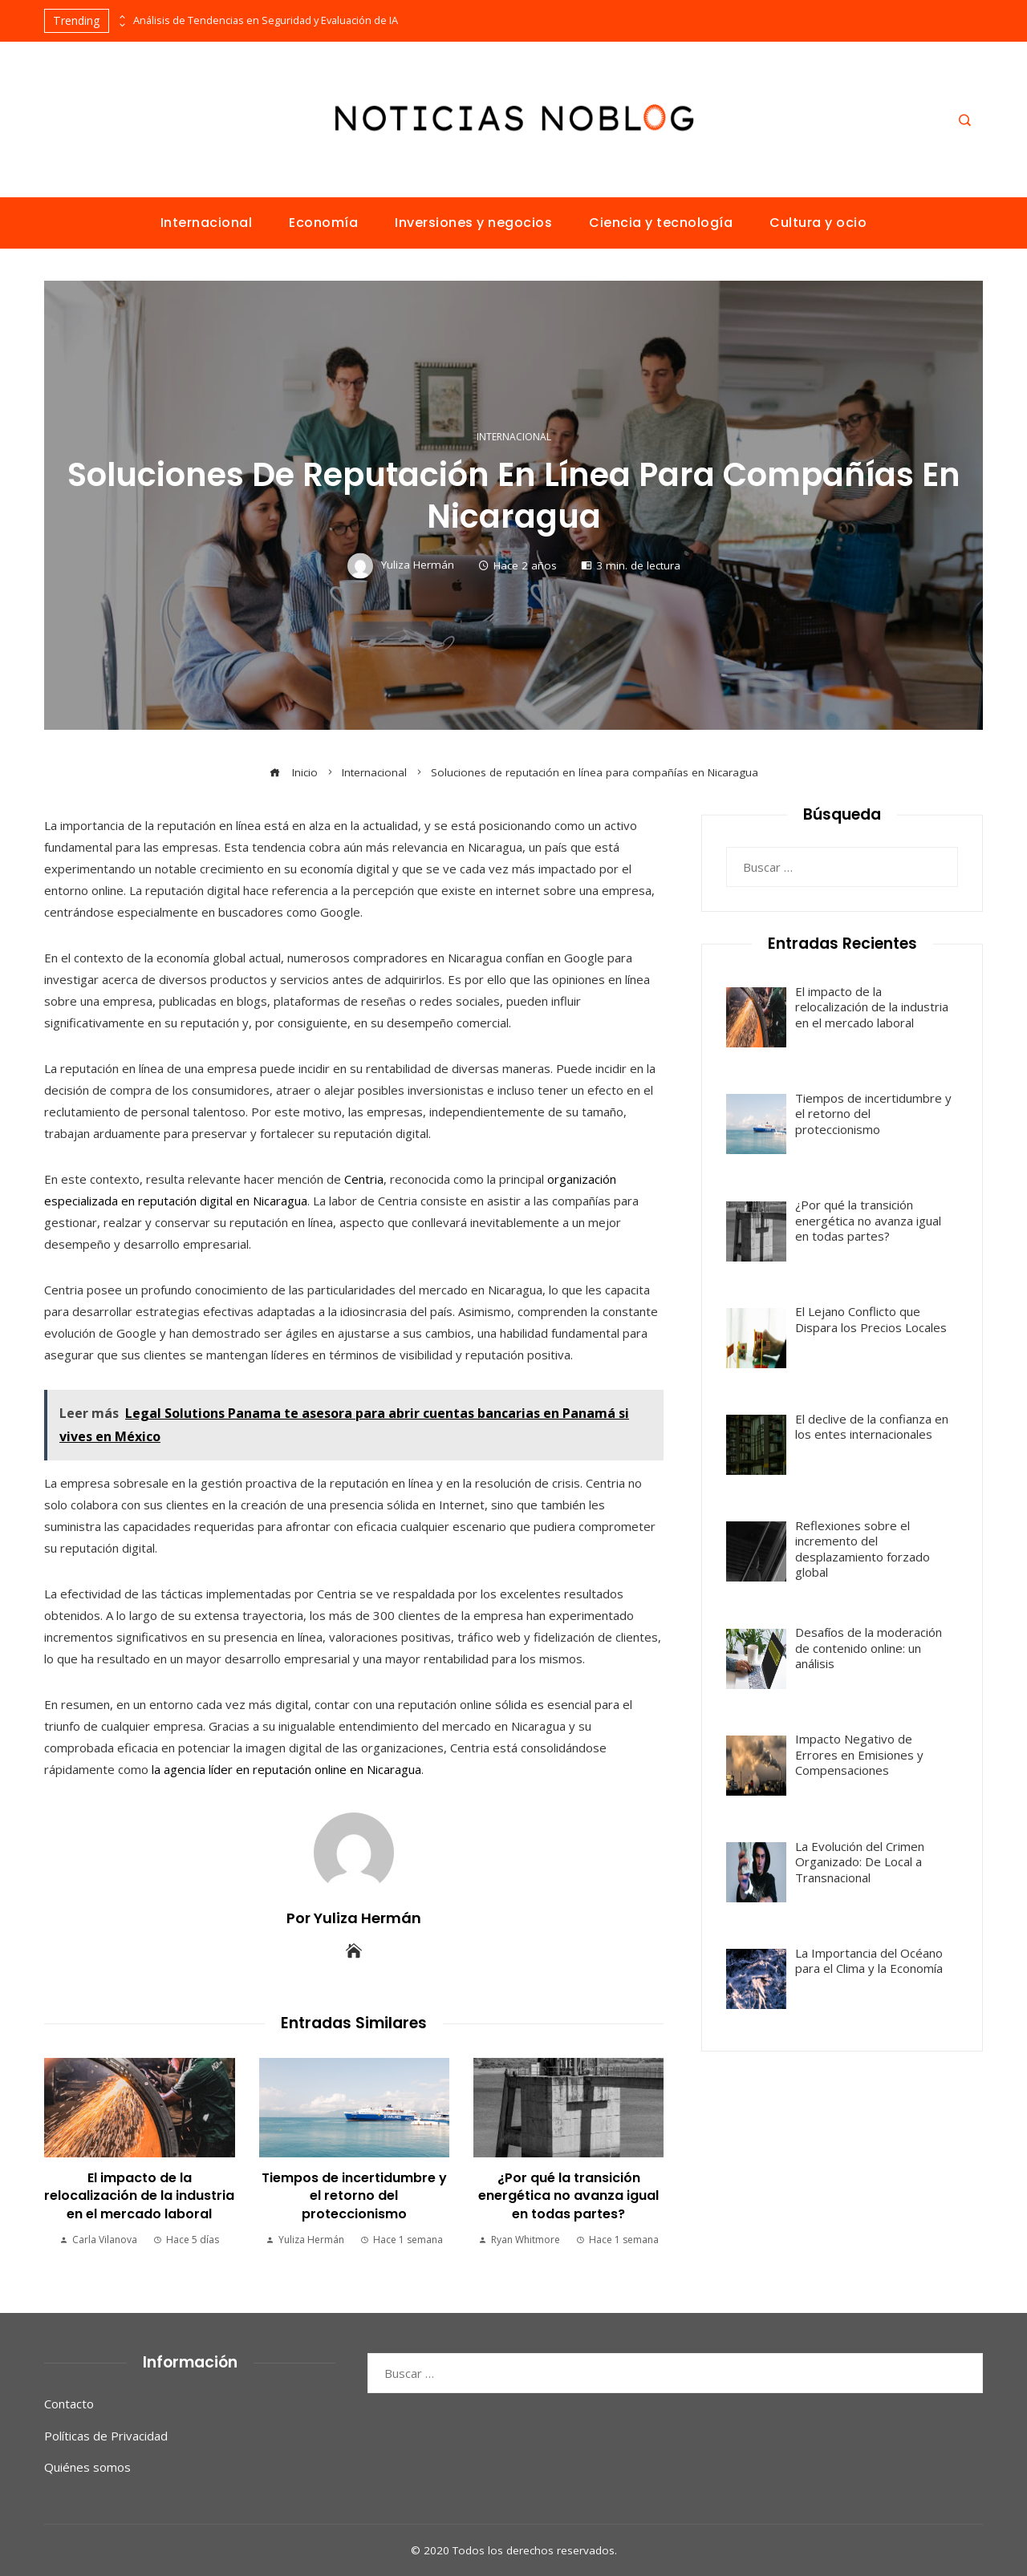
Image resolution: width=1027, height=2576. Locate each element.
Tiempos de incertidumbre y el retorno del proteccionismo (354, 2196)
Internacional (514, 437)
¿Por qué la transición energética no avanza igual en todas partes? (568, 2196)
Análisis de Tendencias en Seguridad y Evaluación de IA (265, 20)
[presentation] (121, 17)
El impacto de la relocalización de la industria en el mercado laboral (139, 2196)
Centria (364, 1179)
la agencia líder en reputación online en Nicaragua (286, 1769)
